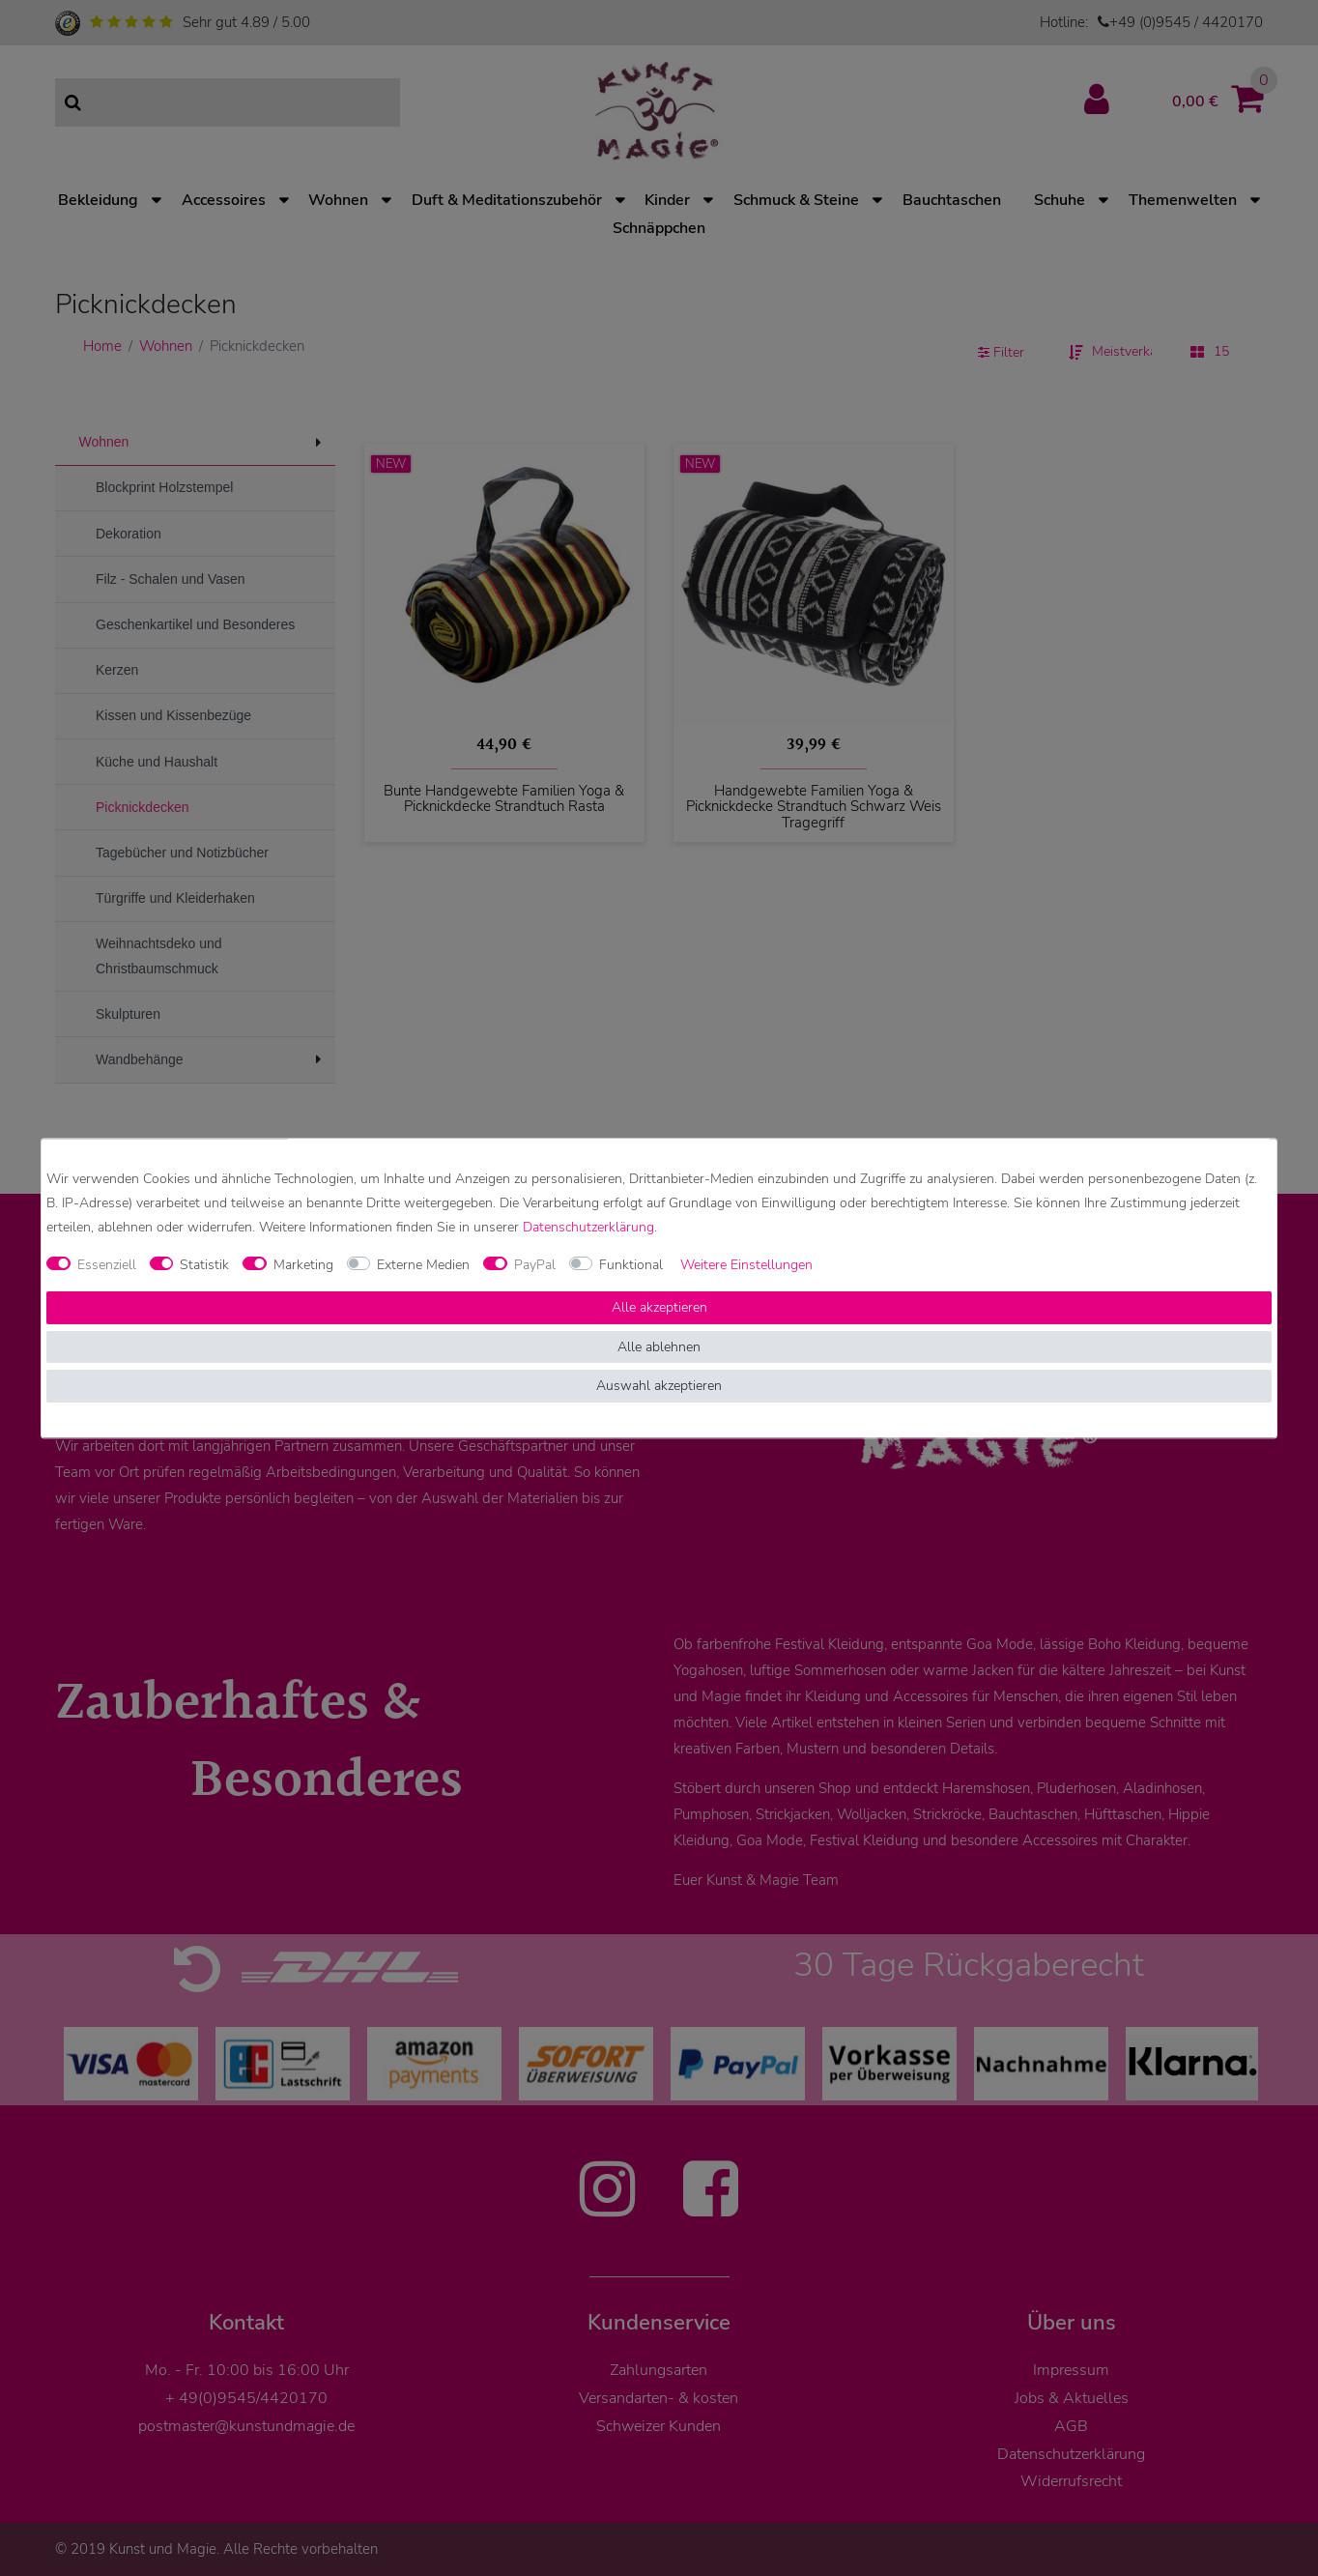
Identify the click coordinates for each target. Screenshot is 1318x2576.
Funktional (631, 1265)
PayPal (535, 1265)
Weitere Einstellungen (746, 1265)
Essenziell (106, 1265)
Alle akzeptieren (659, 1308)
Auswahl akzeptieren (659, 1386)
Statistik (204, 1265)
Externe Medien (423, 1265)
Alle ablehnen (659, 1347)
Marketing (303, 1265)
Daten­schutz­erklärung (588, 1227)
